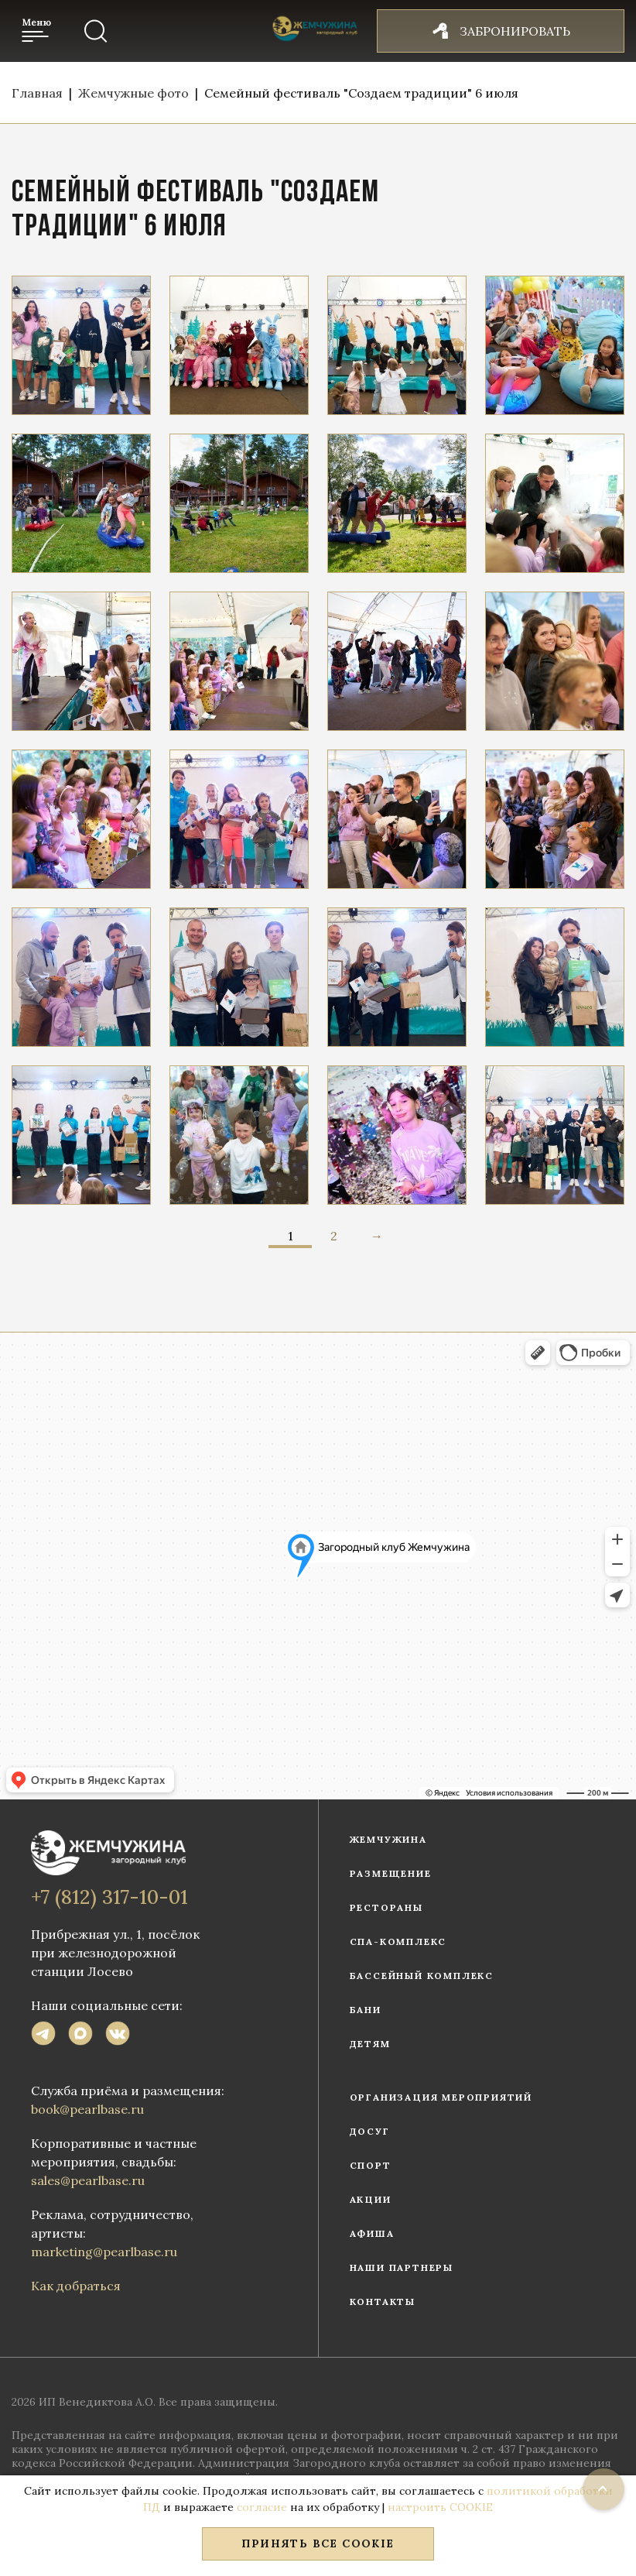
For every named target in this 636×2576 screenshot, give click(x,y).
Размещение (391, 1873)
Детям (370, 2043)
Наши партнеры (401, 2267)
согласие (262, 2507)
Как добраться (76, 2285)
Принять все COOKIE (317, 2543)
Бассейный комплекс (422, 1975)
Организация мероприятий (441, 2097)
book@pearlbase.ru (87, 2109)
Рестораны (386, 1907)
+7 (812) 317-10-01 (109, 1897)
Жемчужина (388, 1839)
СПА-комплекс (398, 1941)
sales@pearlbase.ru (88, 2180)
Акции (371, 2199)
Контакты (382, 2301)
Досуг (370, 2131)
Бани (365, 2009)
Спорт (371, 2165)
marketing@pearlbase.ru (104, 2251)
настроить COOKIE (440, 2507)
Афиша (372, 2233)
